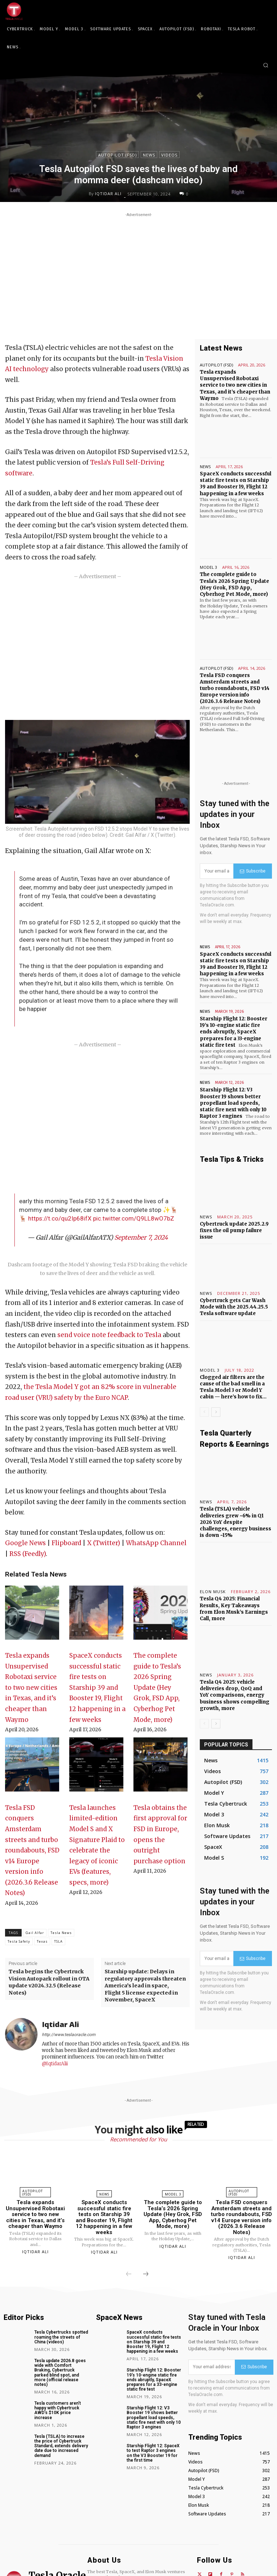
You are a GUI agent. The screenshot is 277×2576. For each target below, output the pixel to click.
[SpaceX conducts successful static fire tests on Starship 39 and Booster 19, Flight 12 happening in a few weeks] (96, 1616)
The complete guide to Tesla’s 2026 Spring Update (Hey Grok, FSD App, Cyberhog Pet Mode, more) (157, 1687)
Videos (169, 154)
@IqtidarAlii (55, 2064)
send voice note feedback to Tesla (109, 1335)
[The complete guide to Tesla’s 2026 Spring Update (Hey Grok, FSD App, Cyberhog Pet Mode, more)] (160, 1616)
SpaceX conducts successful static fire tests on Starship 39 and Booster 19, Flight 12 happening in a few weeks (97, 1687)
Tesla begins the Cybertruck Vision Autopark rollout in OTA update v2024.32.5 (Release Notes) (49, 1982)
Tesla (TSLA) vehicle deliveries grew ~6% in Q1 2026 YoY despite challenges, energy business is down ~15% (235, 1522)
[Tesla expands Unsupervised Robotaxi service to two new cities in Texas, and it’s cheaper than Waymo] (32, 1616)
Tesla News (61, 1932)
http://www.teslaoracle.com (69, 2034)
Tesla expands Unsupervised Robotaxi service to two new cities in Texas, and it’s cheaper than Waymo (31, 1687)
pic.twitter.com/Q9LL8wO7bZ (133, 1218)
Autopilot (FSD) (117, 154)
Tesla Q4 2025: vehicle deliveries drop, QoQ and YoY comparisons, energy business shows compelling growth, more (234, 1695)
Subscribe (252, 870)
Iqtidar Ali (108, 193)
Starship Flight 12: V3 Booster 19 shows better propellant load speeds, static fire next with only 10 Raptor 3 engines (233, 1103)
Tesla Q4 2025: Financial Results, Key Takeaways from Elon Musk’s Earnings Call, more (234, 1609)
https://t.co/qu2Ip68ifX (60, 1218)
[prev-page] (204, 1412)
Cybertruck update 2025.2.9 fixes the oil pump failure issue (234, 1230)
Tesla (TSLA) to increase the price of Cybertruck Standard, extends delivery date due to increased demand (61, 2446)
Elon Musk (213, 1591)
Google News (25, 1543)
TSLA (58, 1941)
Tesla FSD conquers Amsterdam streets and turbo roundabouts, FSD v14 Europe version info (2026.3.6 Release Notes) (32, 1850)
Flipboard (66, 1543)
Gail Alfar (35, 1932)
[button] (266, 65)
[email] (216, 871)
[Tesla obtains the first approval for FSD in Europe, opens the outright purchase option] (160, 1768)
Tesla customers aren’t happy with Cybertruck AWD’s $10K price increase (57, 2410)
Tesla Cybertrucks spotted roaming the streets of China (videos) (61, 2337)
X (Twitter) (103, 1543)
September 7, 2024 (141, 1237)
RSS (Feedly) (27, 1554)
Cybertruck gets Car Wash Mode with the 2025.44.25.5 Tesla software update (234, 1306)
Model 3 (208, 567)
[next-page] (215, 1412)
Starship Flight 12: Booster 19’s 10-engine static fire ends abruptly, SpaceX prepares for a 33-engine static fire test (233, 1032)
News (149, 154)
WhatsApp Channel (156, 1543)
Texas (42, 1941)
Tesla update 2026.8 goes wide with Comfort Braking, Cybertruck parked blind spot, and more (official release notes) (60, 2372)
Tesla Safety (19, 1941)
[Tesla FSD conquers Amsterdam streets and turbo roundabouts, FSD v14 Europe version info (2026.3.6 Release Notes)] (32, 1768)
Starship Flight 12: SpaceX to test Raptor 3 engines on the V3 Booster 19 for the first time (153, 2453)
